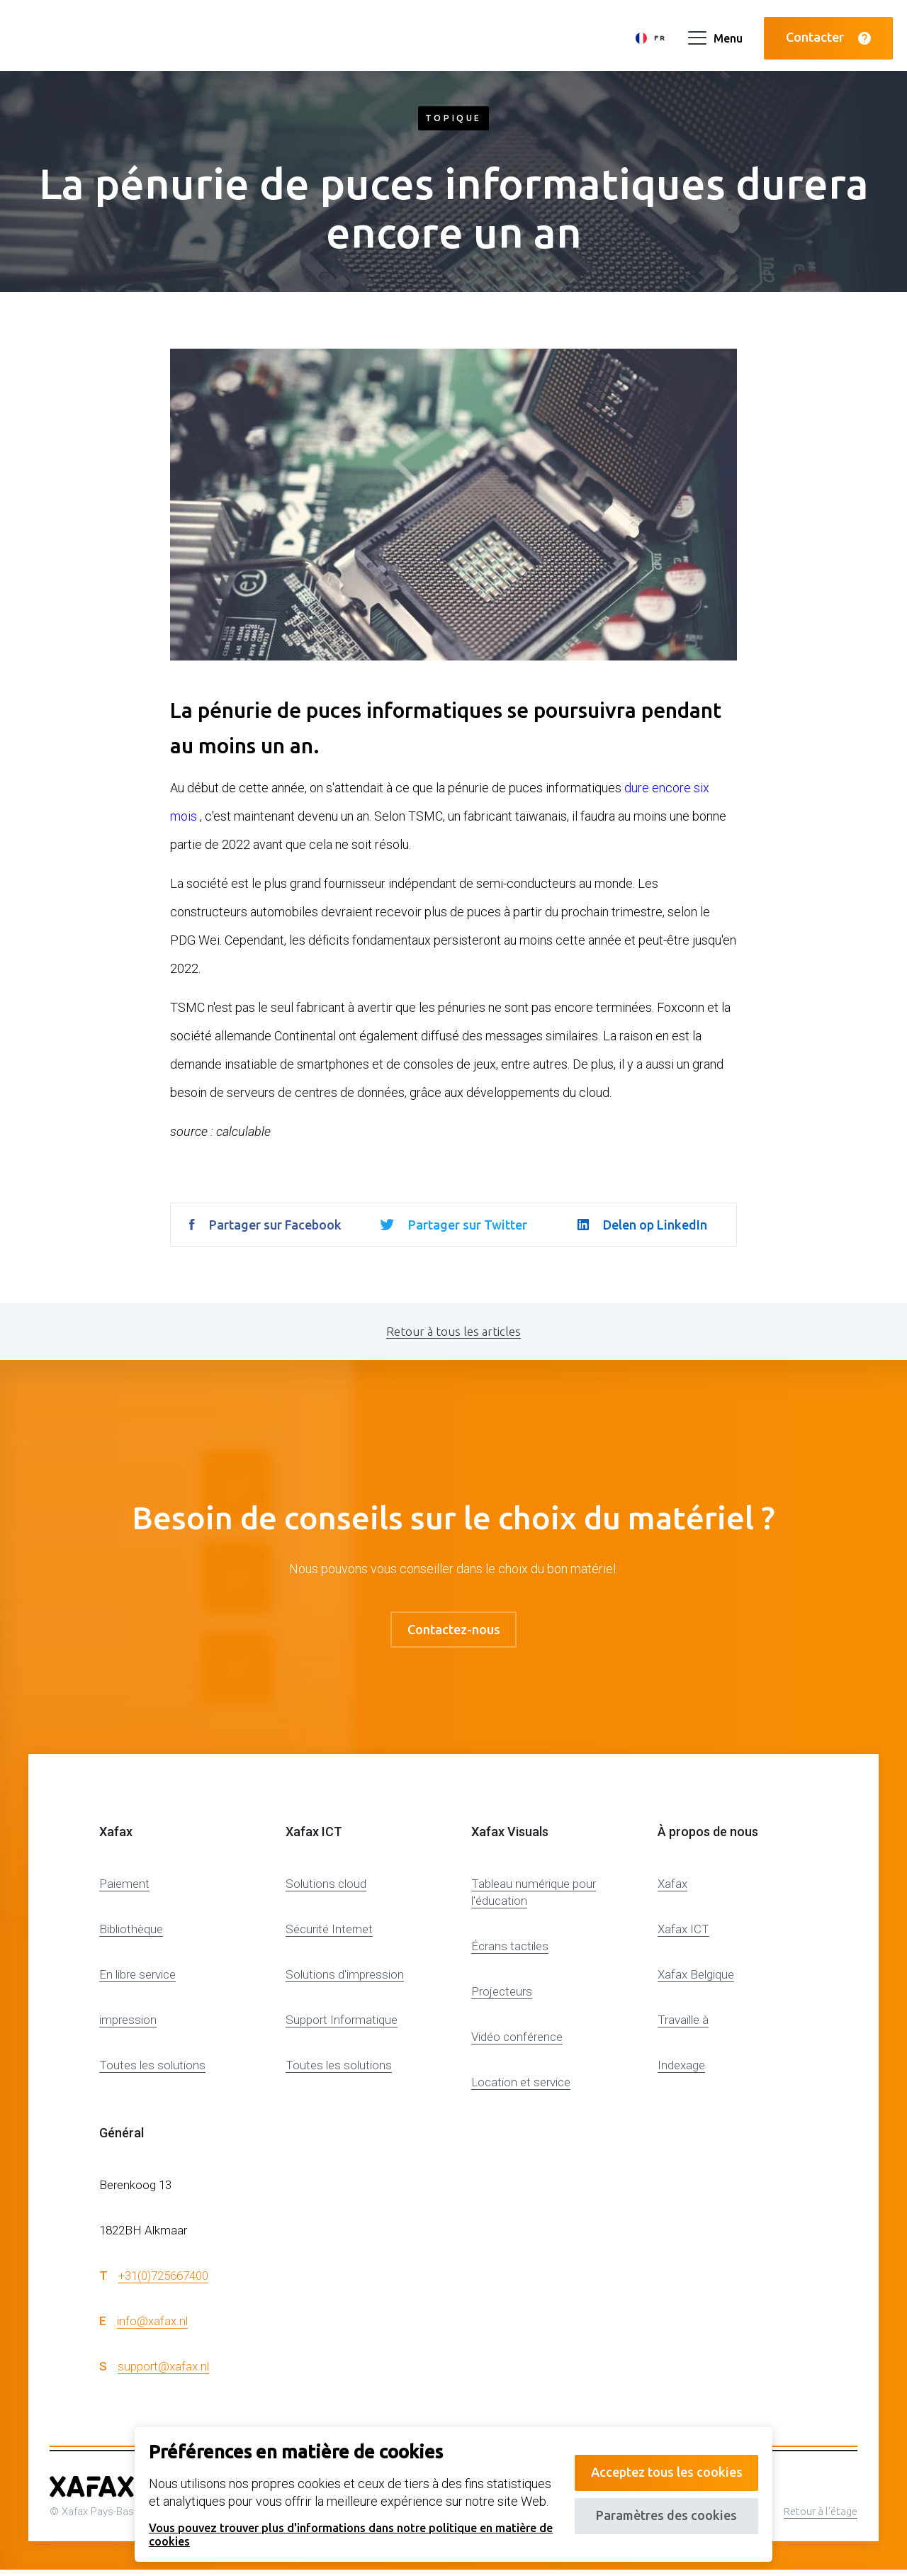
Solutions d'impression (345, 1981)
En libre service (137, 1981)
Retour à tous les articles (453, 1331)
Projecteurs (501, 1998)
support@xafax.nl (163, 2372)
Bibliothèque (131, 1935)
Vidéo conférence (517, 2043)
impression (128, 2026)
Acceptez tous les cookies (660, 2459)
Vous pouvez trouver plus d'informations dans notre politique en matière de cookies (342, 2534)
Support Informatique (342, 2026)
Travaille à (683, 2026)
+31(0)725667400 (163, 2281)
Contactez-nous (453, 1632)
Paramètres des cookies (660, 2509)
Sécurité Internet (329, 1935)
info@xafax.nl (152, 2326)
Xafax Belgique (696, 1981)
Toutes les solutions (152, 2071)
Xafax (672, 1890)
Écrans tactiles (509, 1952)
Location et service (520, 2088)
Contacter (828, 34)
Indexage (681, 2071)
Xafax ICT (683, 1935)
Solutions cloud (326, 1890)
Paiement (124, 1890)
